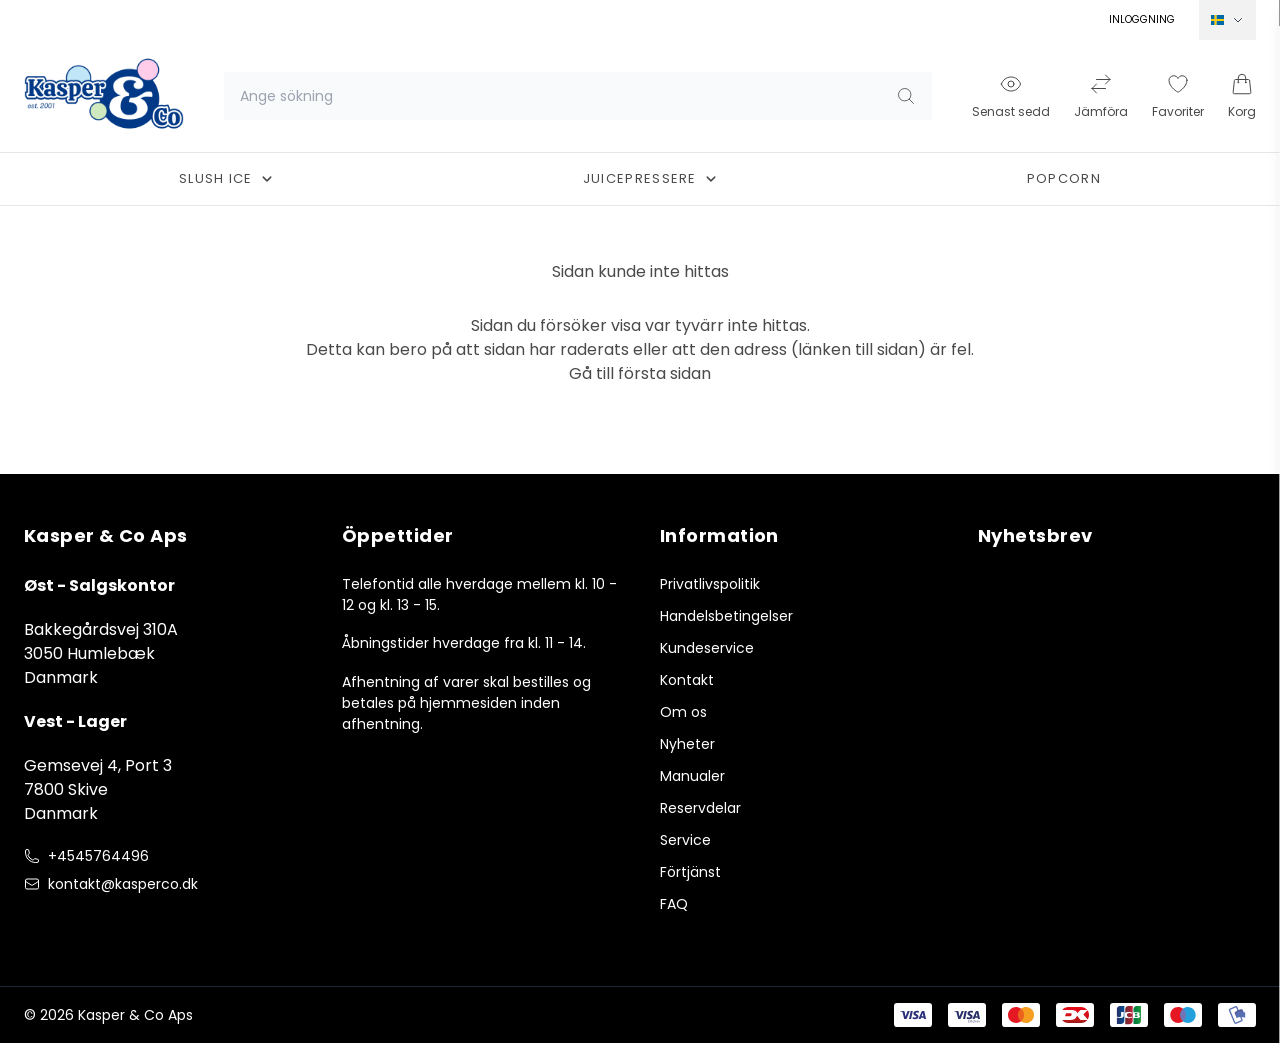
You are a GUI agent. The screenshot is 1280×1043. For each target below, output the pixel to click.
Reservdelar (700, 808)
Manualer (692, 776)
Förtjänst (690, 872)
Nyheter (687, 744)
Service (685, 840)
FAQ (674, 904)
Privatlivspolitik (710, 584)
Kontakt (687, 680)
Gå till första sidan (640, 373)
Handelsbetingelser (726, 616)
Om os (683, 712)
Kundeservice (707, 648)
